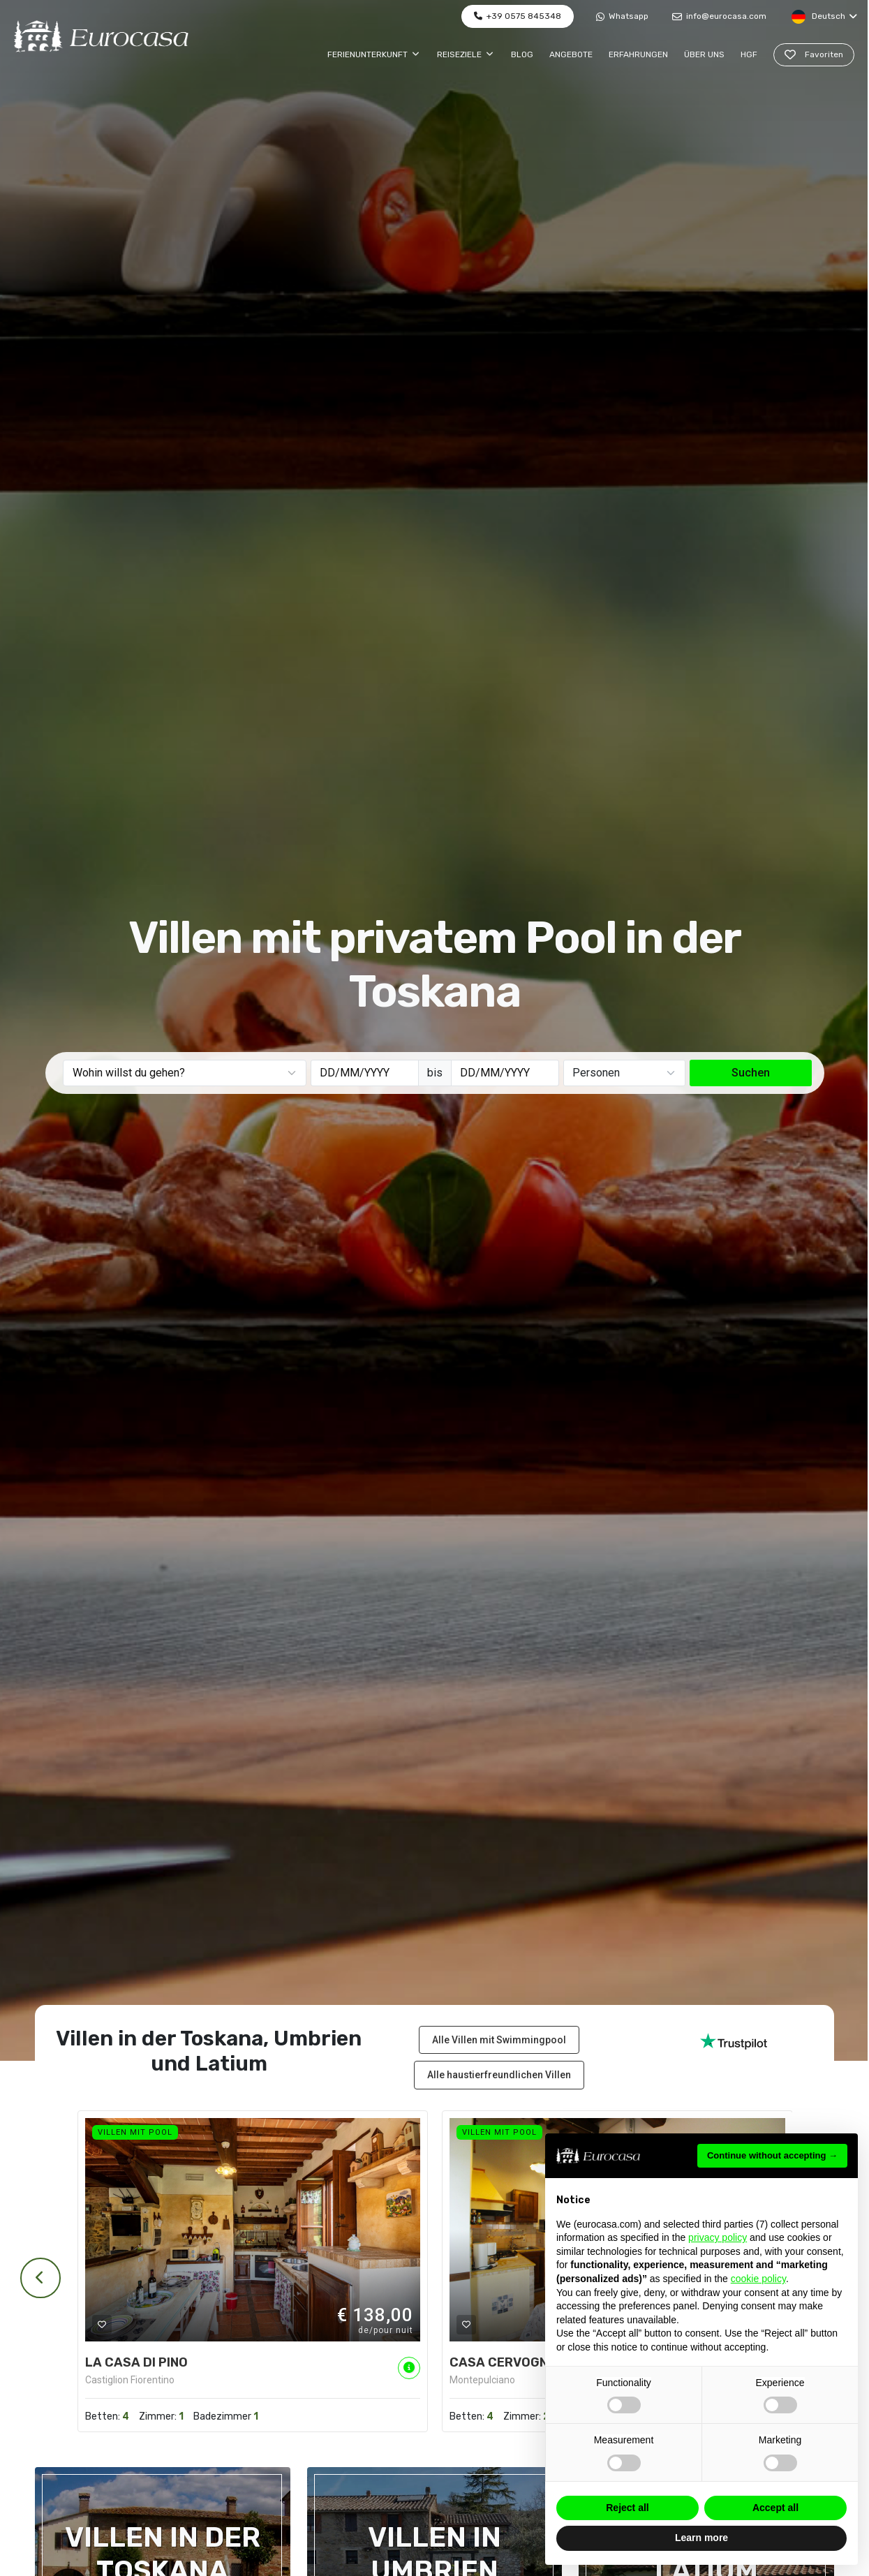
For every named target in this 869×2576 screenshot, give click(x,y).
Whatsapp (622, 16)
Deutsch (823, 16)
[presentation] (38, 2278)
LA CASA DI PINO (136, 2362)
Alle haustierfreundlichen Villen (499, 2074)
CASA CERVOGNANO (512, 2362)
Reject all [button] (627, 2507)
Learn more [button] (701, 2537)
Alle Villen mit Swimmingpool (499, 2039)
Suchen (750, 1072)
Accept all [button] (775, 2507)
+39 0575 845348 (517, 16)
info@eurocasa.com (719, 16)
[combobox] (184, 1073)
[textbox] (186, 1073)
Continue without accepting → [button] (772, 2155)
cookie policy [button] (758, 2278)
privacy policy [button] (717, 2237)
